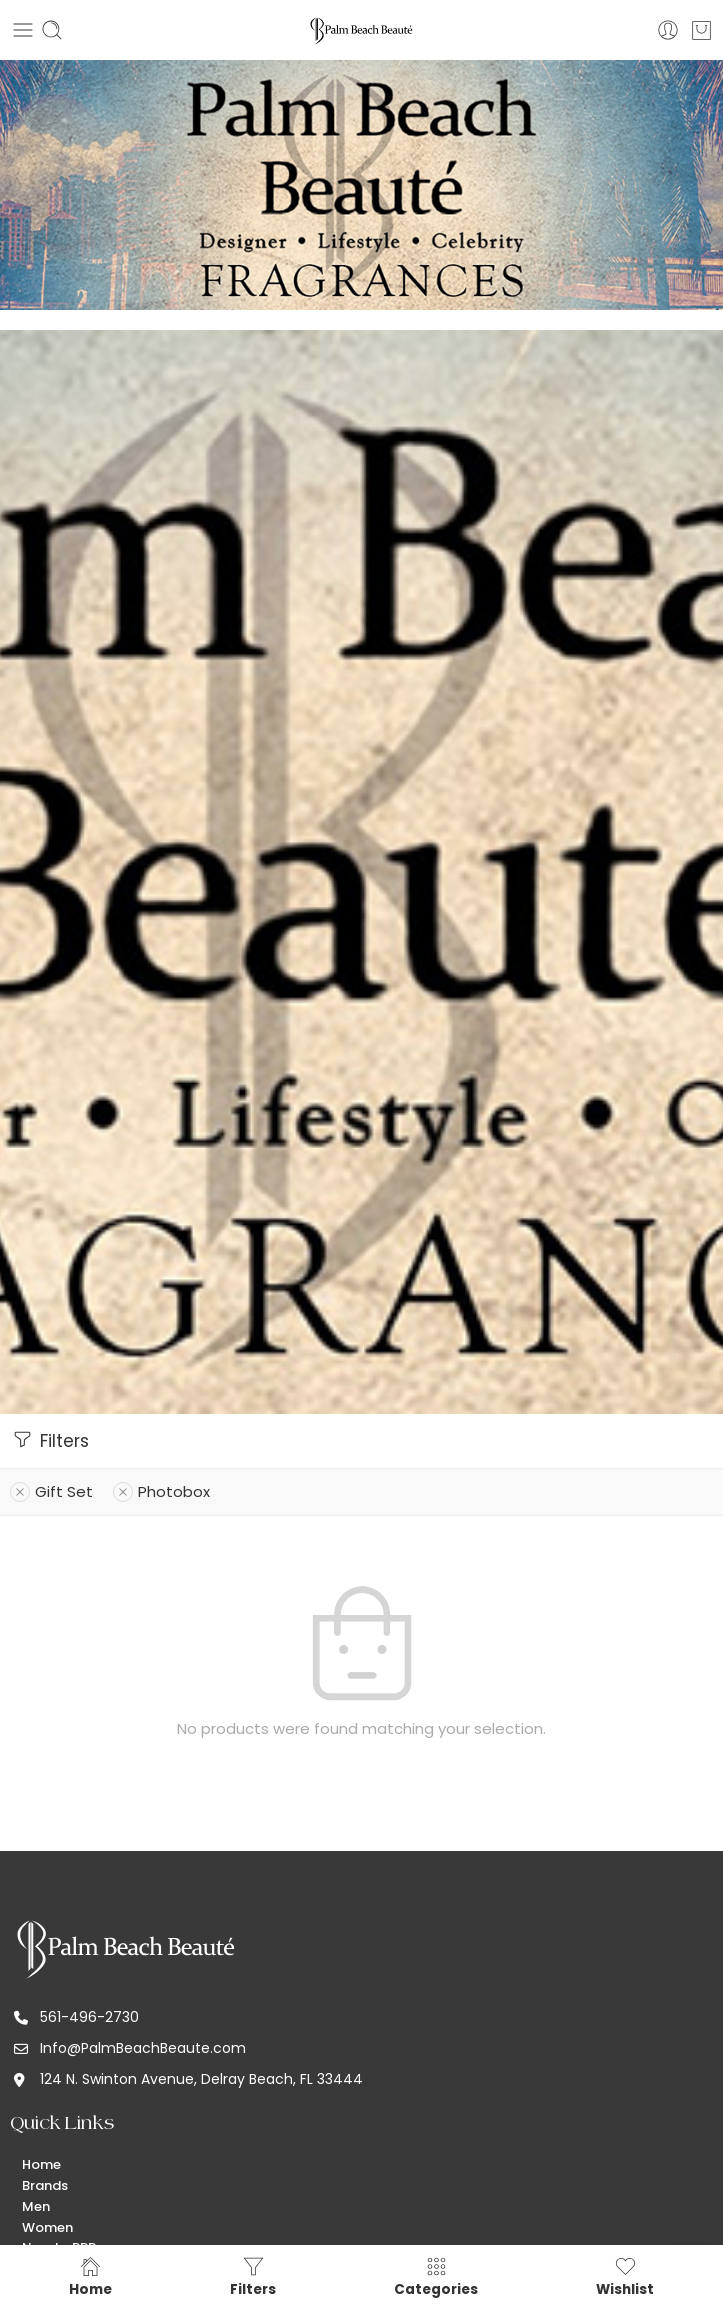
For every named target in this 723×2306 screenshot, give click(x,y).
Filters (49, 1440)
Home (41, 2164)
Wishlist (625, 2276)
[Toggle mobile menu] (23, 30)
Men (36, 2206)
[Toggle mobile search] (52, 30)
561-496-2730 (89, 2017)
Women (47, 2227)
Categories (436, 2276)
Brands (45, 2185)
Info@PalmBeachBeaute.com (143, 2048)
